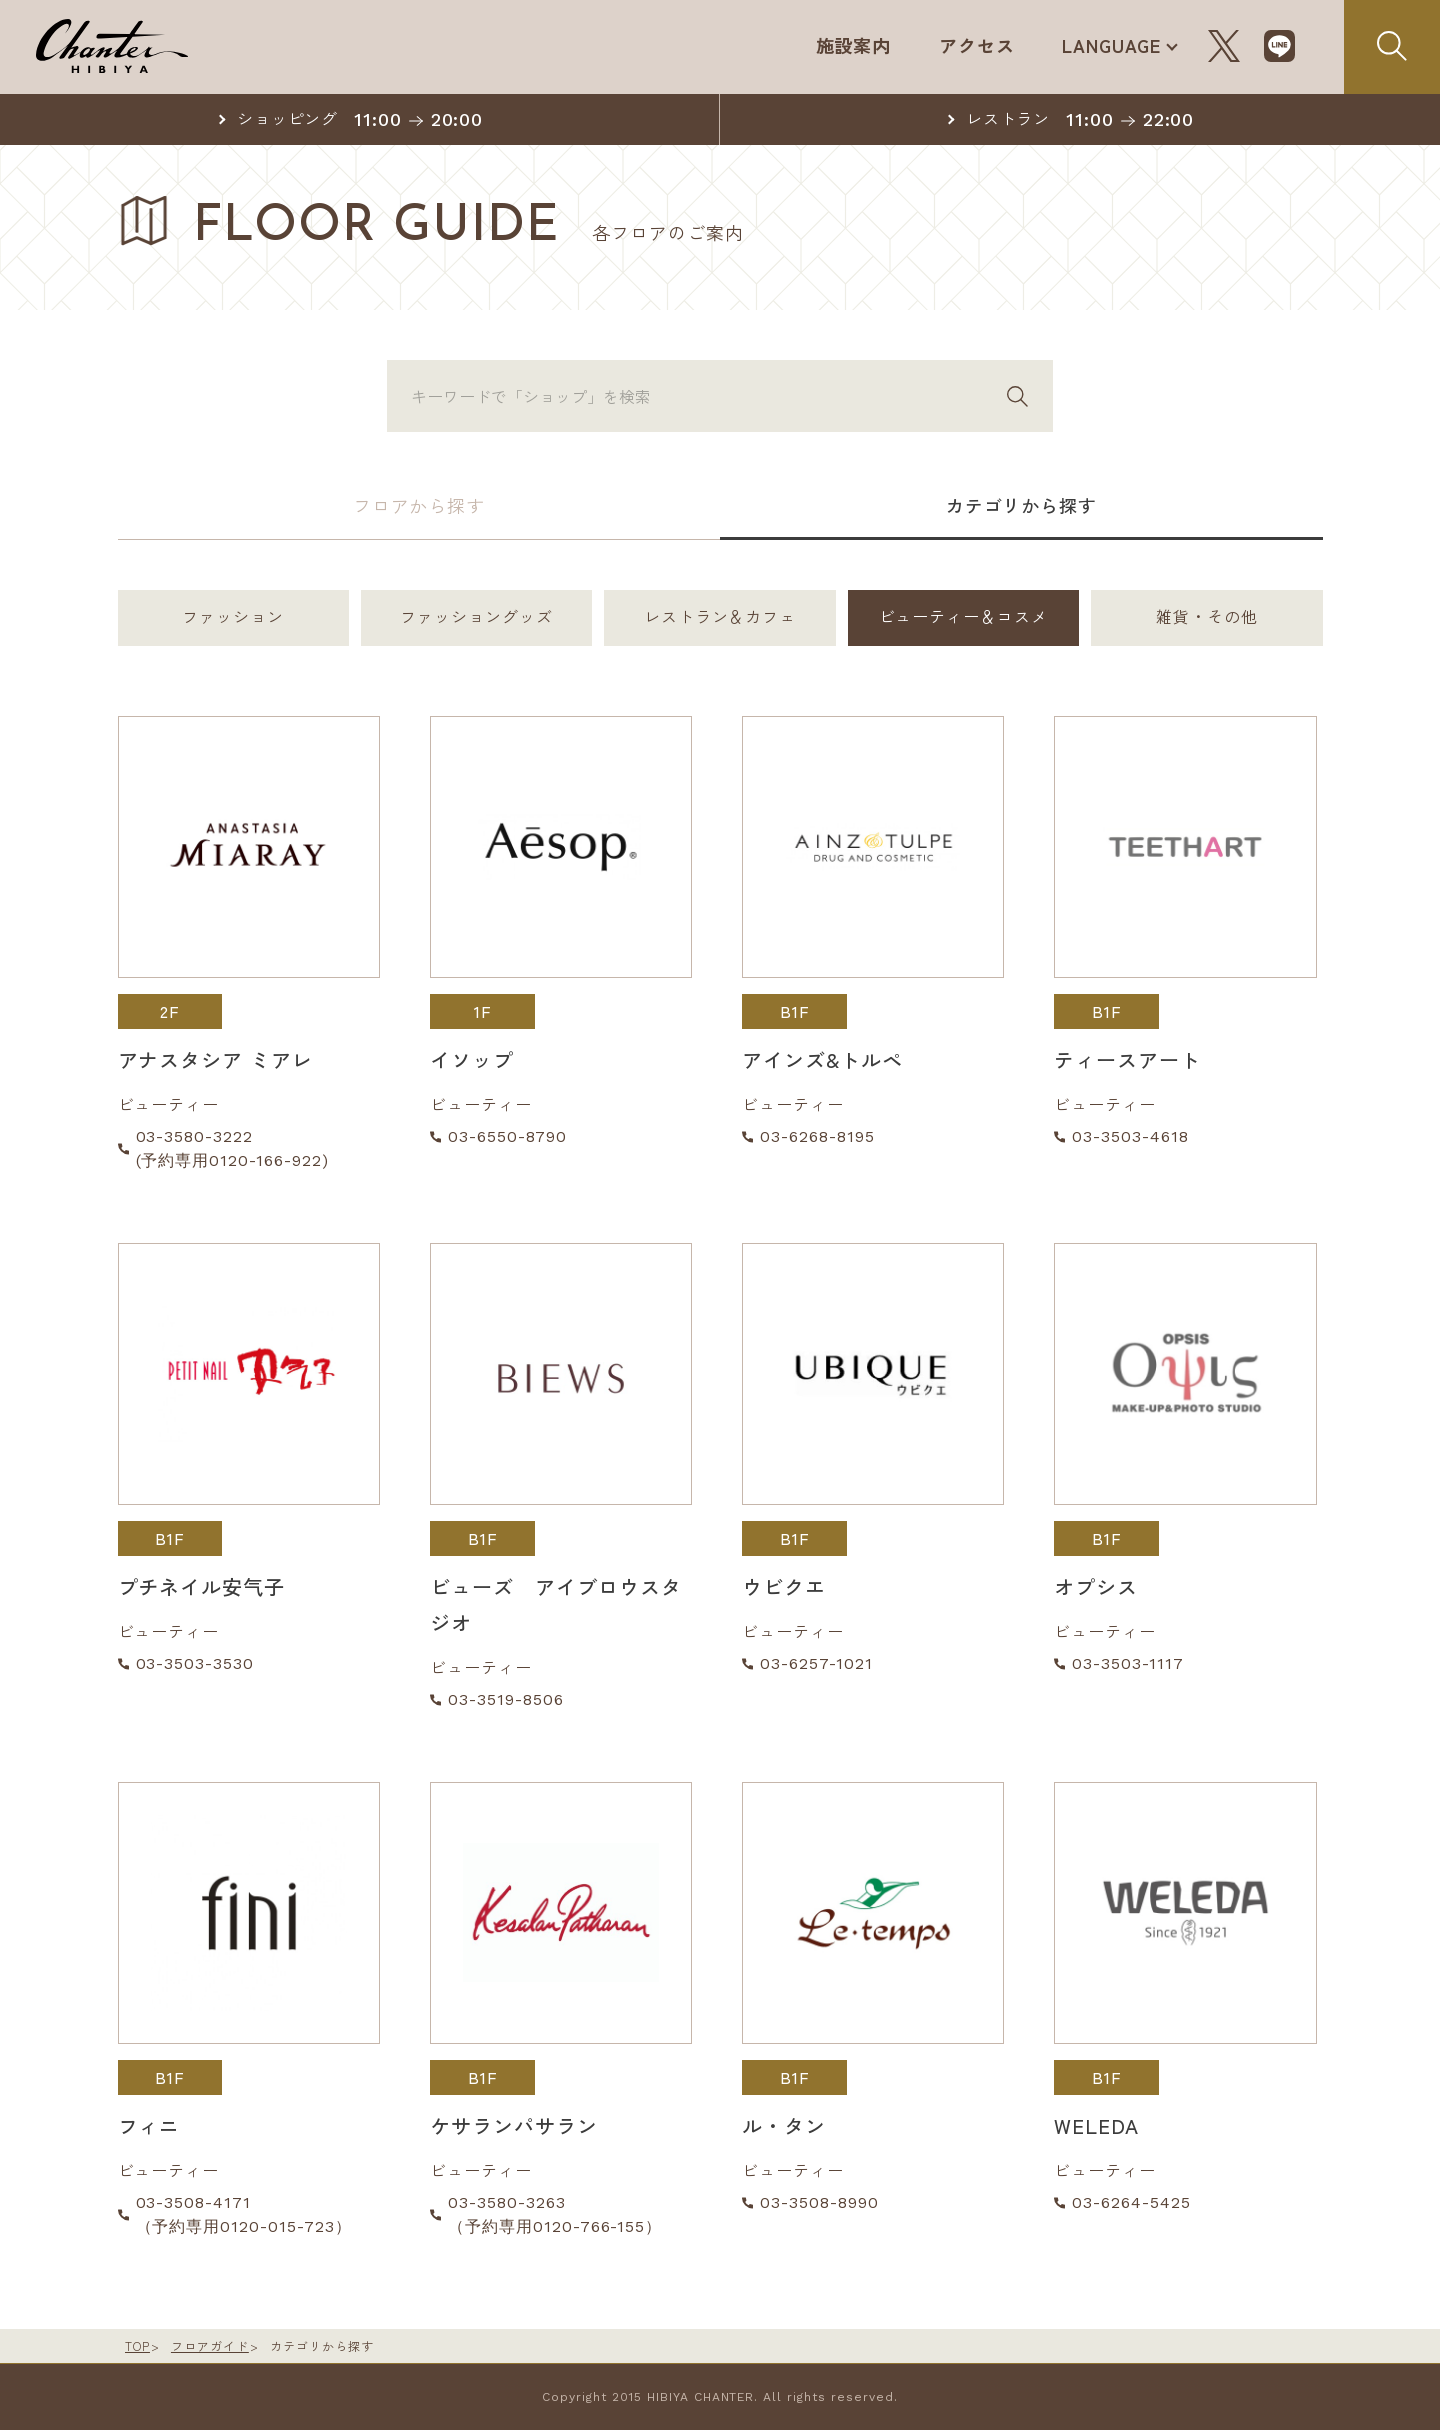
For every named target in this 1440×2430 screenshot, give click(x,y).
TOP (137, 2345)
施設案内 (852, 45)
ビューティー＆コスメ (964, 617)
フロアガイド (210, 2345)
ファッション (233, 617)
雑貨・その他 (1207, 617)
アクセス (976, 45)
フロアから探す (418, 505)
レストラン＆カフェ (720, 617)
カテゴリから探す (1021, 505)
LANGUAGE (1111, 45)
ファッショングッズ (476, 617)
